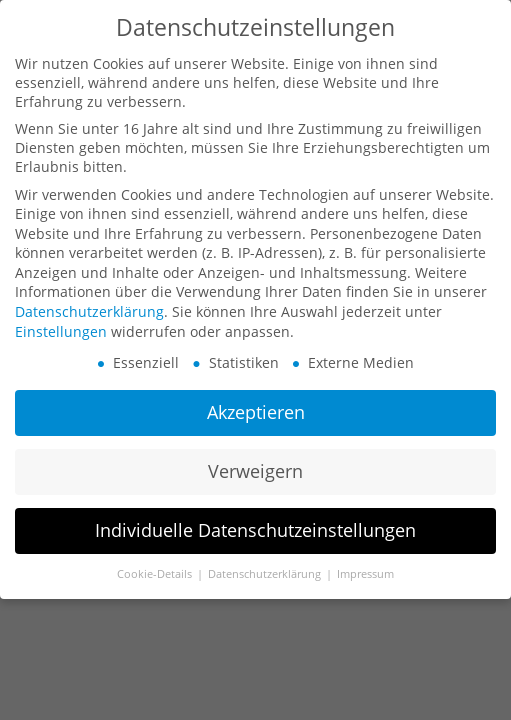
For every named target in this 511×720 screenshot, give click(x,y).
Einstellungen (61, 330)
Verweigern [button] (255, 471)
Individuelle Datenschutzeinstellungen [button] (255, 529)
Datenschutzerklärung (89, 310)
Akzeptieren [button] (256, 412)
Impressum (365, 573)
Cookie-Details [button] (156, 573)
